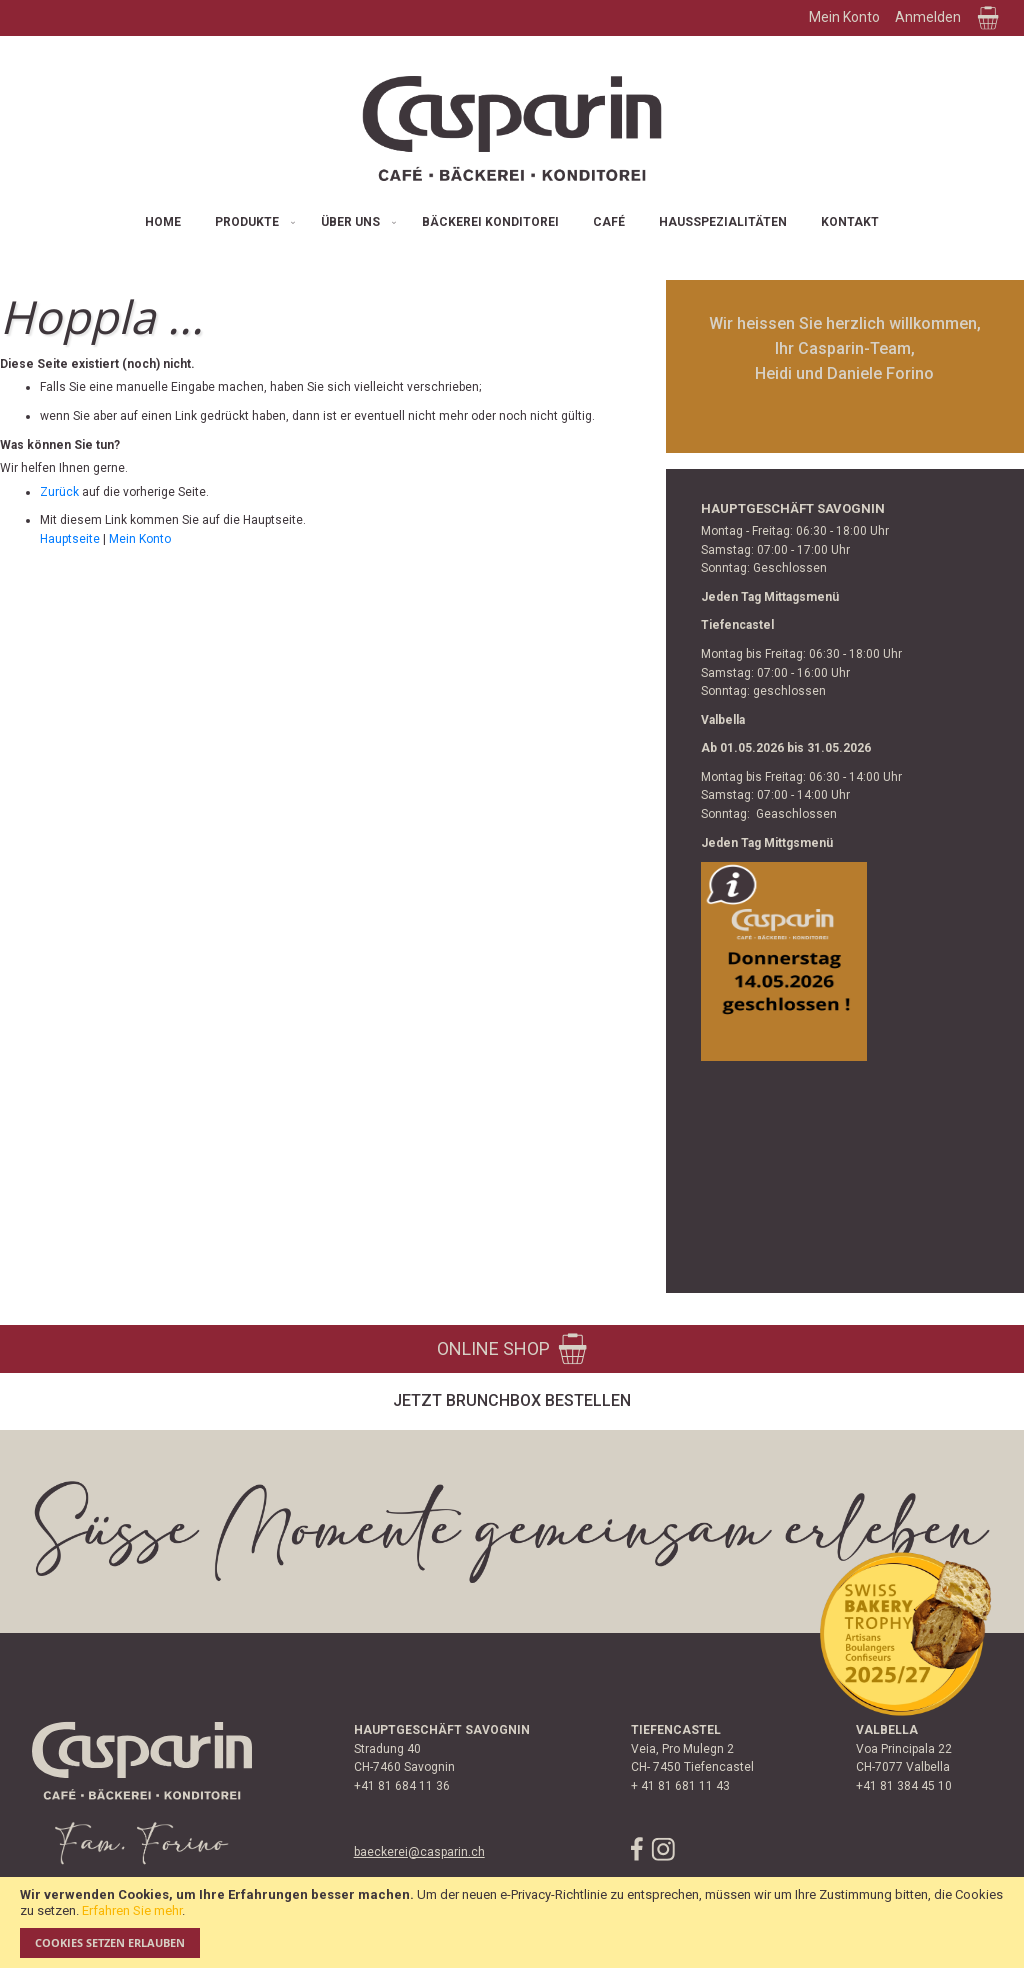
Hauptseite (70, 539)
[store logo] (512, 128)
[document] (512, 1922)
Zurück (59, 492)
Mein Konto (844, 17)
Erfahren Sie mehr (132, 1910)
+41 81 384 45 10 (904, 1786)
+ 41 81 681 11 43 (680, 1786)
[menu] (512, 222)
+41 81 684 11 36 (402, 1786)
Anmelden (928, 17)
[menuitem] (163, 222)
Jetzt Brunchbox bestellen (512, 1400)
